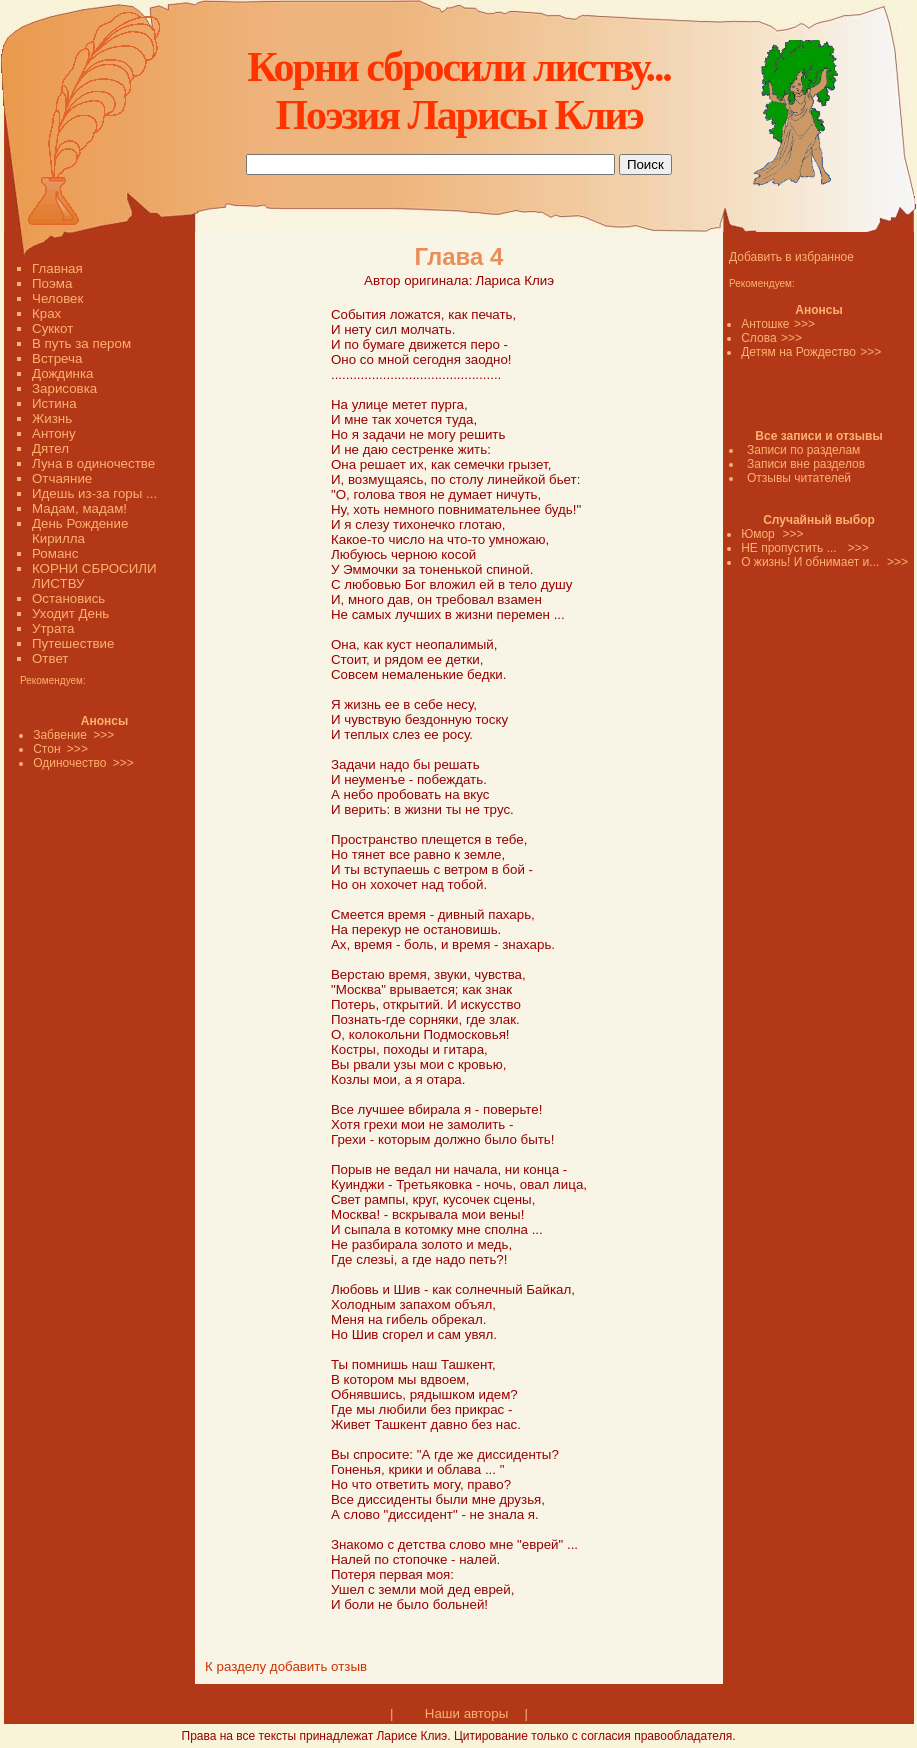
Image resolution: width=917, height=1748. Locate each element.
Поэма (52, 283)
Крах (46, 313)
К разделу (235, 1666)
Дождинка (62, 373)
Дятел (50, 448)
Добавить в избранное (791, 257)
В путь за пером (81, 343)
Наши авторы (466, 1713)
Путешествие (73, 643)
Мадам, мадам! (79, 508)
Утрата (53, 628)
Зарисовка (64, 388)
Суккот (52, 328)
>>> (804, 324)
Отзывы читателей (799, 478)
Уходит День (70, 613)
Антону (54, 433)
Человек (57, 298)
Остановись (68, 598)
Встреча (57, 358)
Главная (57, 268)
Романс (55, 553)
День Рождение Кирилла (80, 531)
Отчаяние (62, 478)
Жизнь (52, 418)
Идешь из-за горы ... (94, 493)
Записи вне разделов (806, 464)
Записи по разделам (803, 450)
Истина (54, 403)
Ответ (50, 658)
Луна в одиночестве (93, 463)
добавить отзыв (318, 1666)
